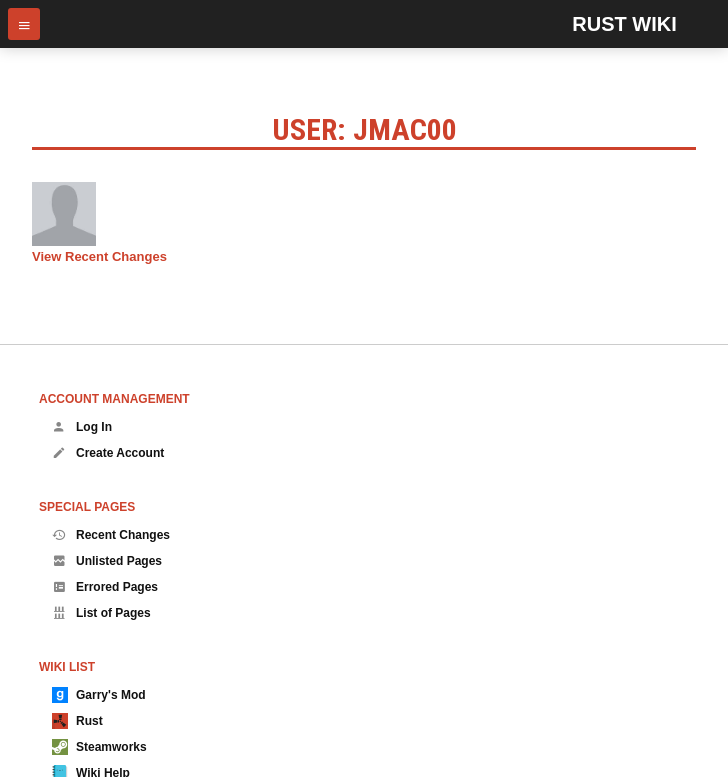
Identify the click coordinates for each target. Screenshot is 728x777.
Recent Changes (111, 535)
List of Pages (101, 613)
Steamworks (99, 747)
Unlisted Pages (107, 561)
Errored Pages (105, 587)
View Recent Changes (99, 256)
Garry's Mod (99, 695)
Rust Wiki (624, 24)
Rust (77, 721)
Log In (82, 427)
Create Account (108, 453)
